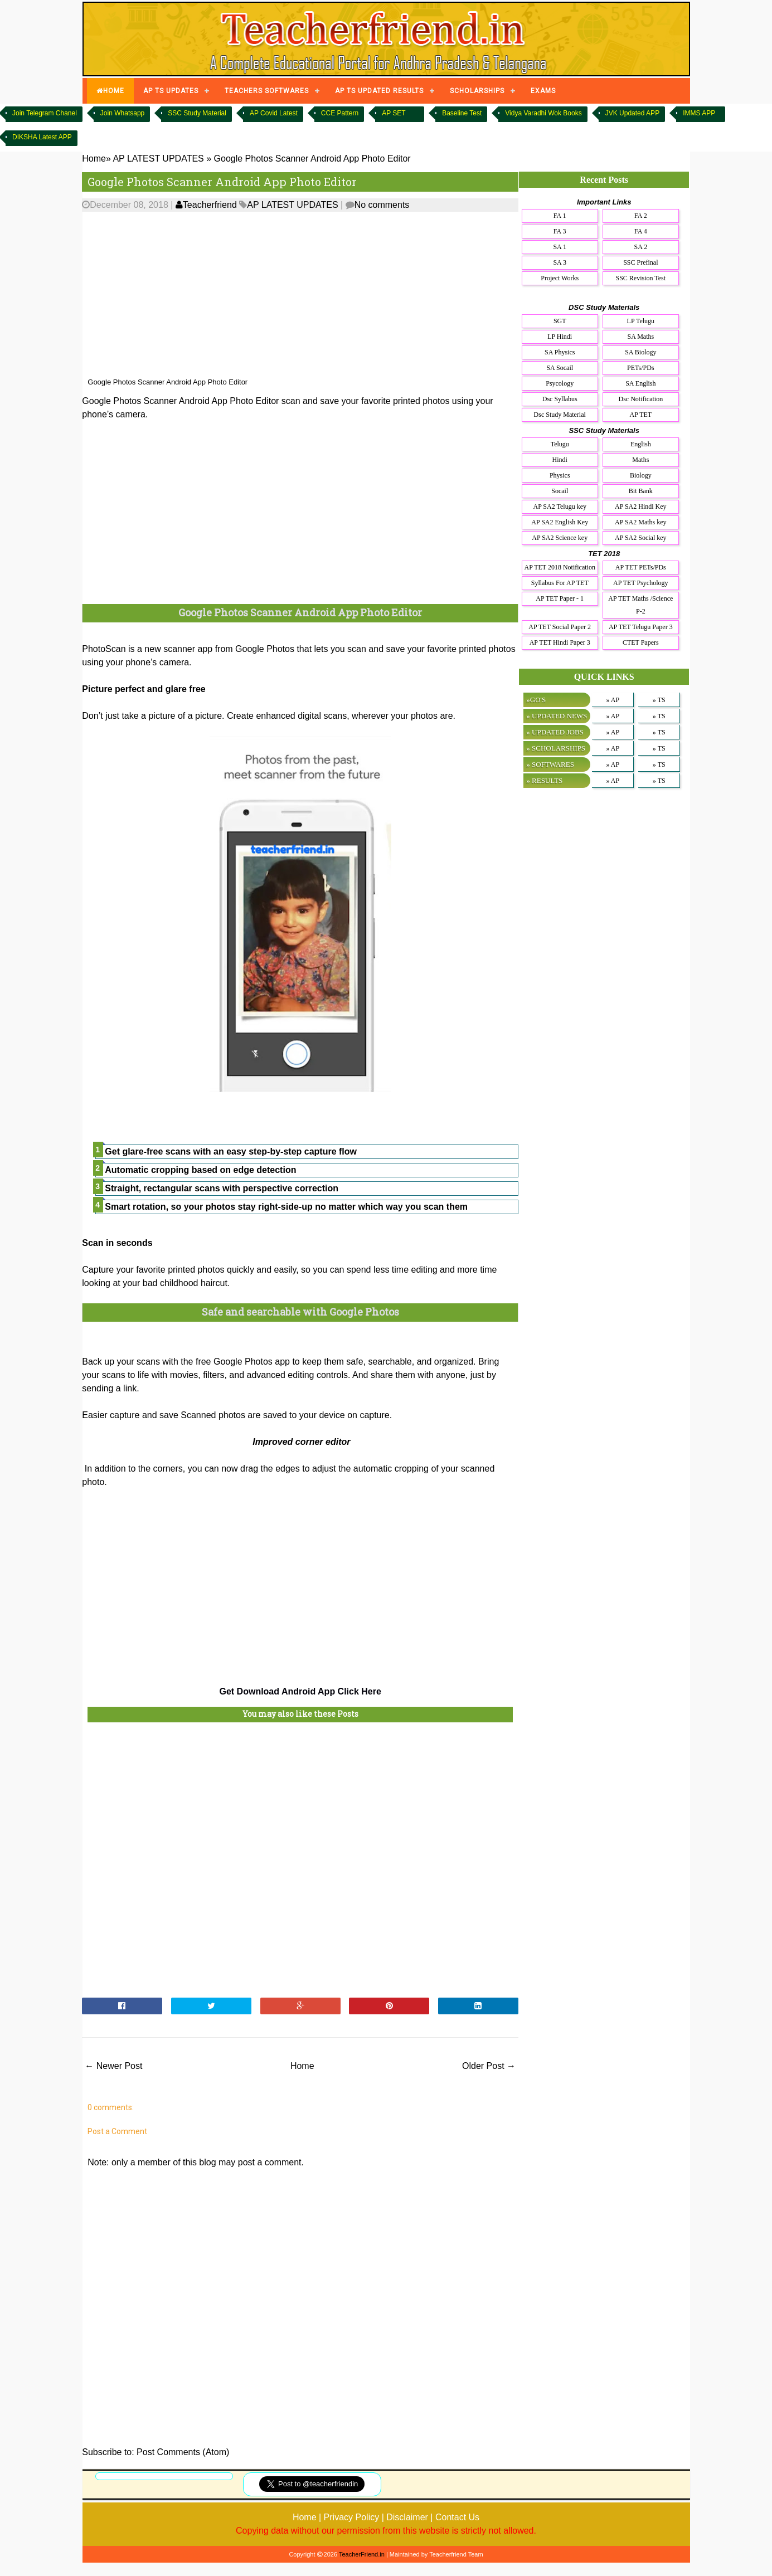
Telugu (560, 444)
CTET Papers (641, 642)
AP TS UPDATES (170, 91)
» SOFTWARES (550, 764)
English (640, 444)
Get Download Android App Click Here (300, 1691)
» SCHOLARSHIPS (555, 748)
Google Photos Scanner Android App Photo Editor (222, 181)
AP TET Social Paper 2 (559, 627)
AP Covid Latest (274, 113)
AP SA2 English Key (559, 522)
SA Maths (640, 336)
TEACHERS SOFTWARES (267, 91)
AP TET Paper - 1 (560, 598)
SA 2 (640, 247)
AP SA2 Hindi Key (641, 506)
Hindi (559, 460)
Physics (560, 475)
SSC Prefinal (640, 262)
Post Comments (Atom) (183, 2452)
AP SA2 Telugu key (559, 506)
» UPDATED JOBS (555, 732)
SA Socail (559, 368)
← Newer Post (113, 2066)
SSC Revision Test (641, 278)
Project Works (560, 278)
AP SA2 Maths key (641, 522)
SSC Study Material (197, 113)
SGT (559, 321)
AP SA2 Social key (641, 538)
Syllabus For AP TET (560, 583)
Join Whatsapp (122, 113)
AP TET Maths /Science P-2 (640, 605)
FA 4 (640, 231)
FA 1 (559, 216)
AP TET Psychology (640, 583)
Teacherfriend (206, 205)
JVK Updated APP (632, 113)
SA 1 (559, 247)
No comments (382, 205)
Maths (640, 460)
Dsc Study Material (560, 414)
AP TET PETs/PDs (640, 567)
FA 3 (559, 231)
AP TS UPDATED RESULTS (379, 91)
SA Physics (560, 352)
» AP (612, 700)
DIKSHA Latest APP (42, 137)
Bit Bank (641, 491)
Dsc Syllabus (559, 399)
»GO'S (536, 699)
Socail (559, 491)
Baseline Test (462, 113)
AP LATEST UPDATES (292, 205)
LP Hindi (559, 336)
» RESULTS (544, 780)
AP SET (393, 113)
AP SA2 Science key (560, 538)
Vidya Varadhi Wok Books (543, 113)
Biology (641, 475)
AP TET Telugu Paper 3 (641, 627)
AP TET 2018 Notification (560, 567)
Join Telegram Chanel (44, 113)
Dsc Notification (640, 399)
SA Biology (640, 352)
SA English (640, 383)
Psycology (560, 383)
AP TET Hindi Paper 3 (560, 642)
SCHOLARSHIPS (477, 91)
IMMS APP (699, 113)
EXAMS (543, 91)
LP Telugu (641, 321)
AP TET (640, 414)
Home (302, 2066)
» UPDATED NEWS (556, 716)
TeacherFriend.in (362, 2554)
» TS (659, 700)
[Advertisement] (300, 295)
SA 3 (559, 262)
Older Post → (489, 2066)
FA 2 (640, 216)
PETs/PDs (640, 368)
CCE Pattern (339, 113)
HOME (110, 91)
